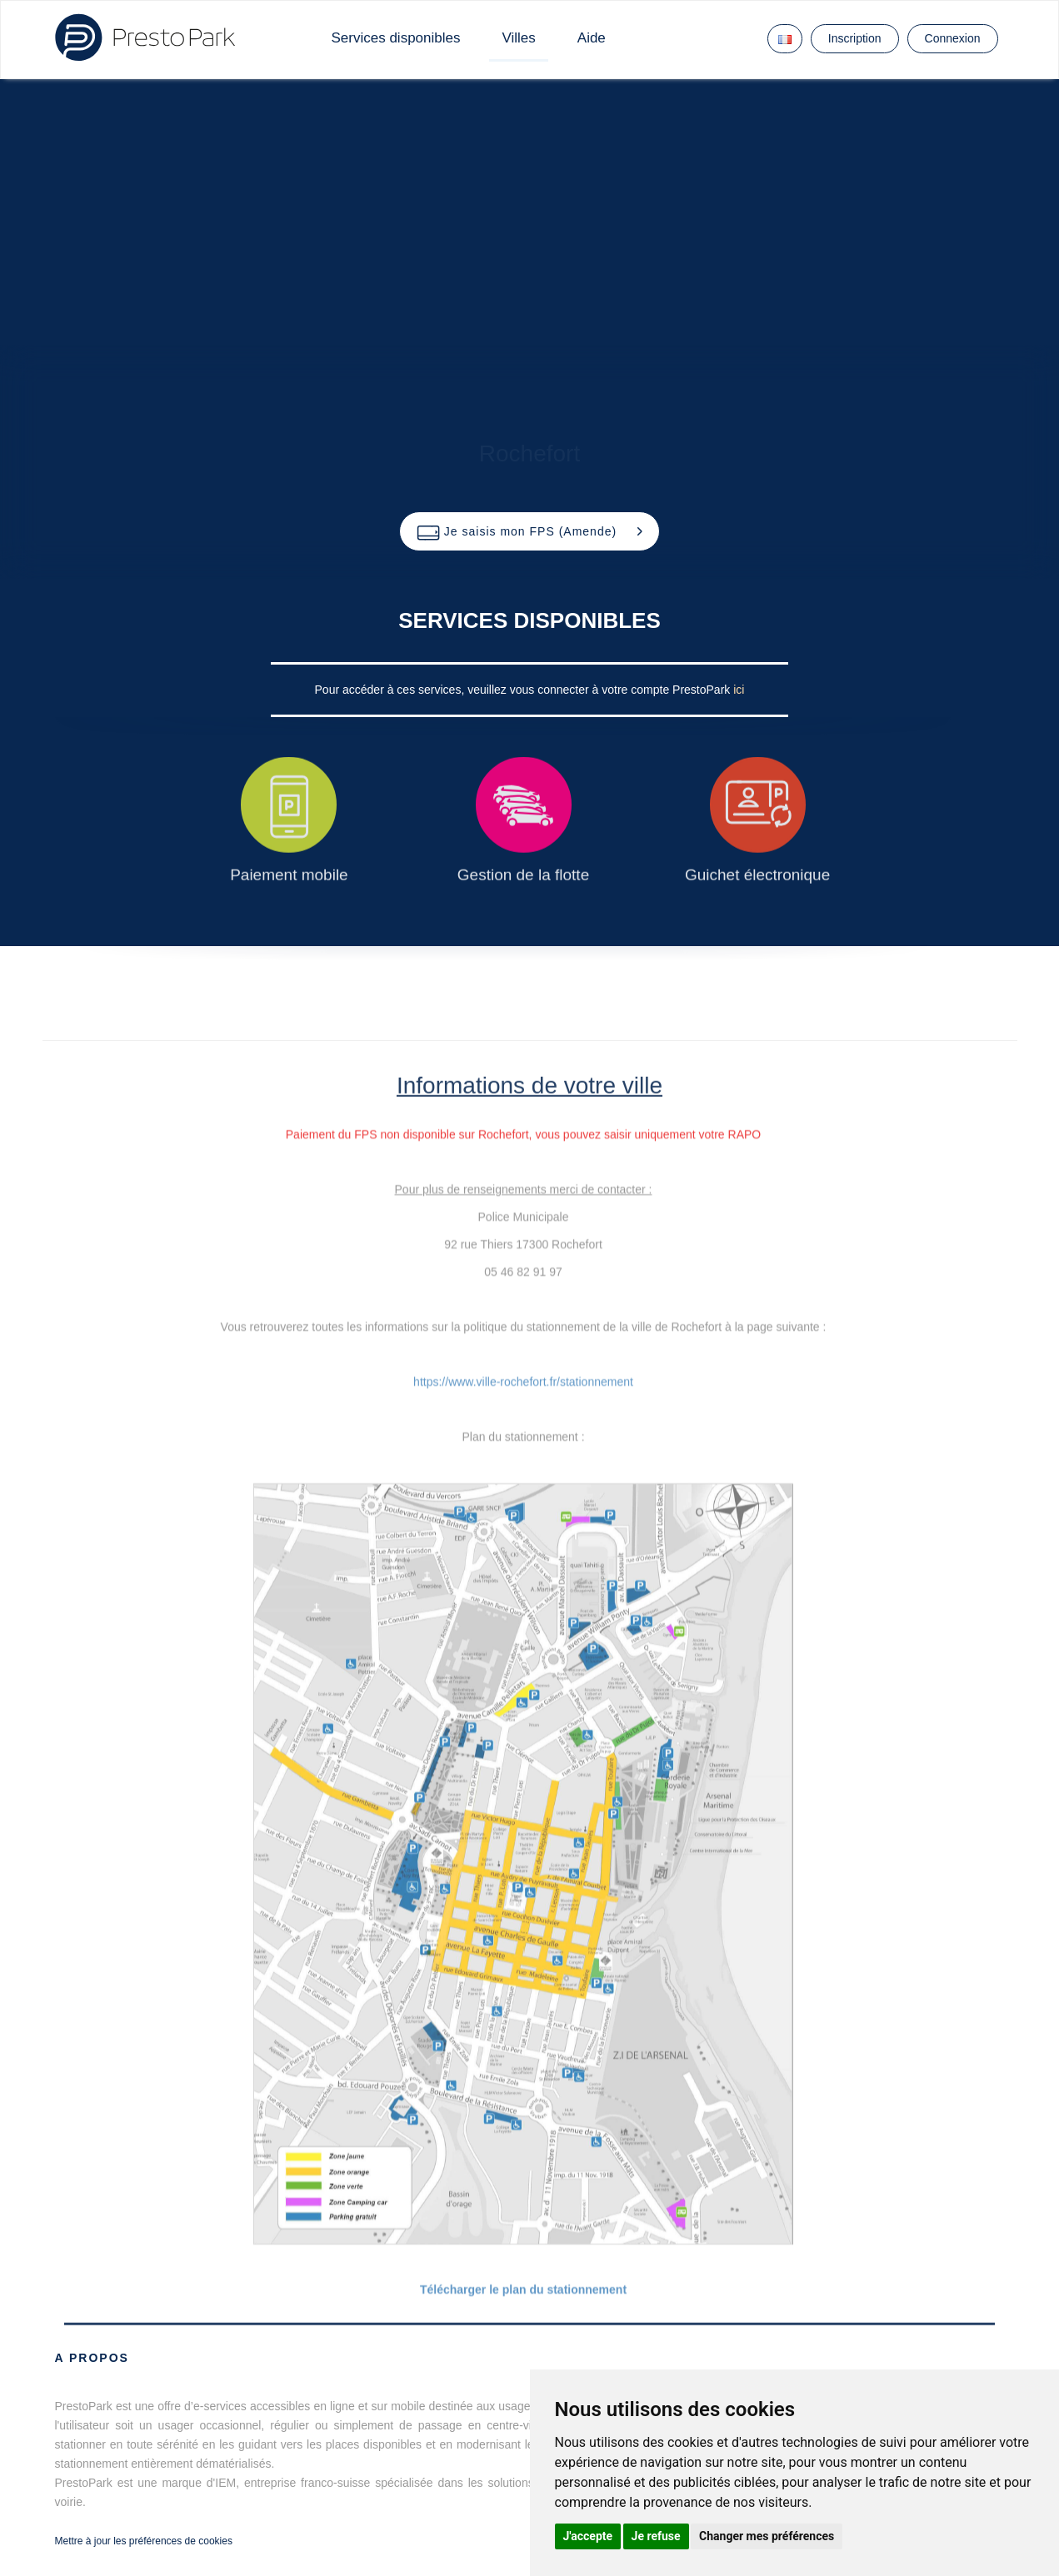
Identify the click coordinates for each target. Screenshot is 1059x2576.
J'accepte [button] (588, 2536)
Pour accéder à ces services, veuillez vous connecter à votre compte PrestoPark (524, 689)
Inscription (855, 38)
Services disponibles (396, 38)
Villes (518, 38)
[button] (529, 531)
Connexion (953, 38)
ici (738, 689)
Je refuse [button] (656, 2536)
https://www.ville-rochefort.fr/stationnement (523, 1381)
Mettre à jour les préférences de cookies (143, 2541)
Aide (591, 38)
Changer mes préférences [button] (766, 2536)
